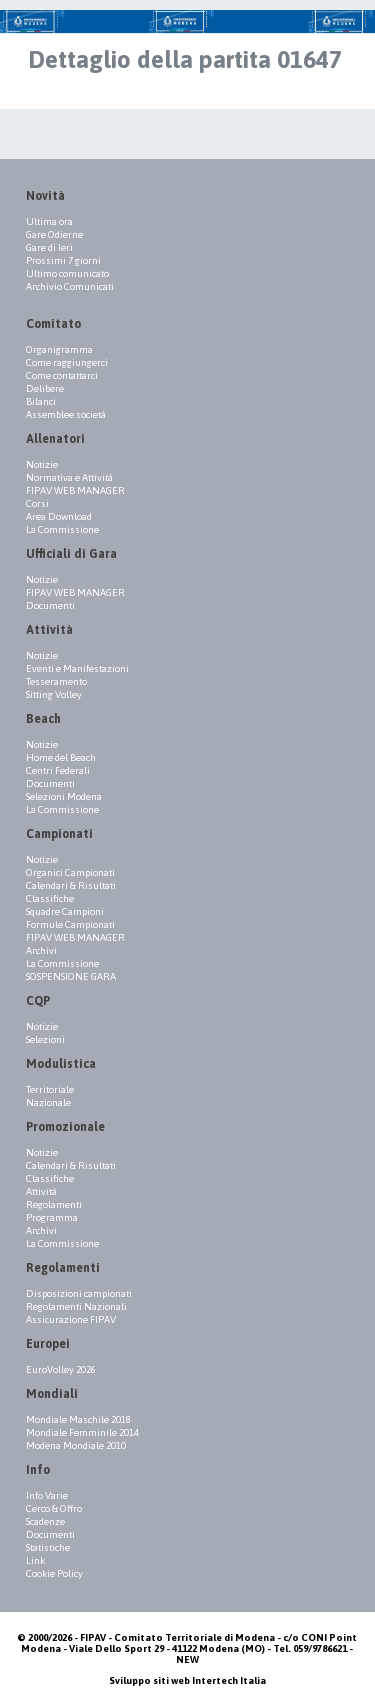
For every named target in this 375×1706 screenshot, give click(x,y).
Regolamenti (54, 1204)
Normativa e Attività (69, 477)
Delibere (45, 388)
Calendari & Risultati (71, 885)
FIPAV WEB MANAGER (75, 490)
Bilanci (41, 401)
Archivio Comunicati (70, 286)
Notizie (42, 464)
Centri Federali (58, 770)
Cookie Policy (54, 1573)
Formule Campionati (70, 924)
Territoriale (50, 1089)
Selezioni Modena (64, 796)
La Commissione (62, 529)
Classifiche (50, 898)
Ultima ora (49, 221)
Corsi (37, 503)
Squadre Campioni (65, 911)
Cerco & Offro (54, 1508)
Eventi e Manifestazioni (77, 668)
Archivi (41, 950)
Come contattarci (62, 375)
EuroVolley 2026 (61, 1369)
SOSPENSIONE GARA (71, 976)
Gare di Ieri (49, 247)
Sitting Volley (54, 694)
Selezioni (45, 1039)
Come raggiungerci (67, 362)
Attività (41, 1191)
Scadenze (45, 1521)
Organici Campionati (70, 872)
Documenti (50, 605)
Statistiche (48, 1547)
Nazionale (48, 1102)
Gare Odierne (54, 234)
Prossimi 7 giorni (63, 260)
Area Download (59, 516)
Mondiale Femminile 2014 (82, 1432)
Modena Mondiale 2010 (76, 1445)
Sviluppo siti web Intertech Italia (187, 1680)
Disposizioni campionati (79, 1293)
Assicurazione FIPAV (71, 1319)
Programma (52, 1217)
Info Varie (47, 1495)
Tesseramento (56, 681)
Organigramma (59, 349)
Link (35, 1560)
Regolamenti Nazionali (76, 1306)
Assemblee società (66, 414)
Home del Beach (61, 757)
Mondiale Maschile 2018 (78, 1419)
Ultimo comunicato (67, 273)
